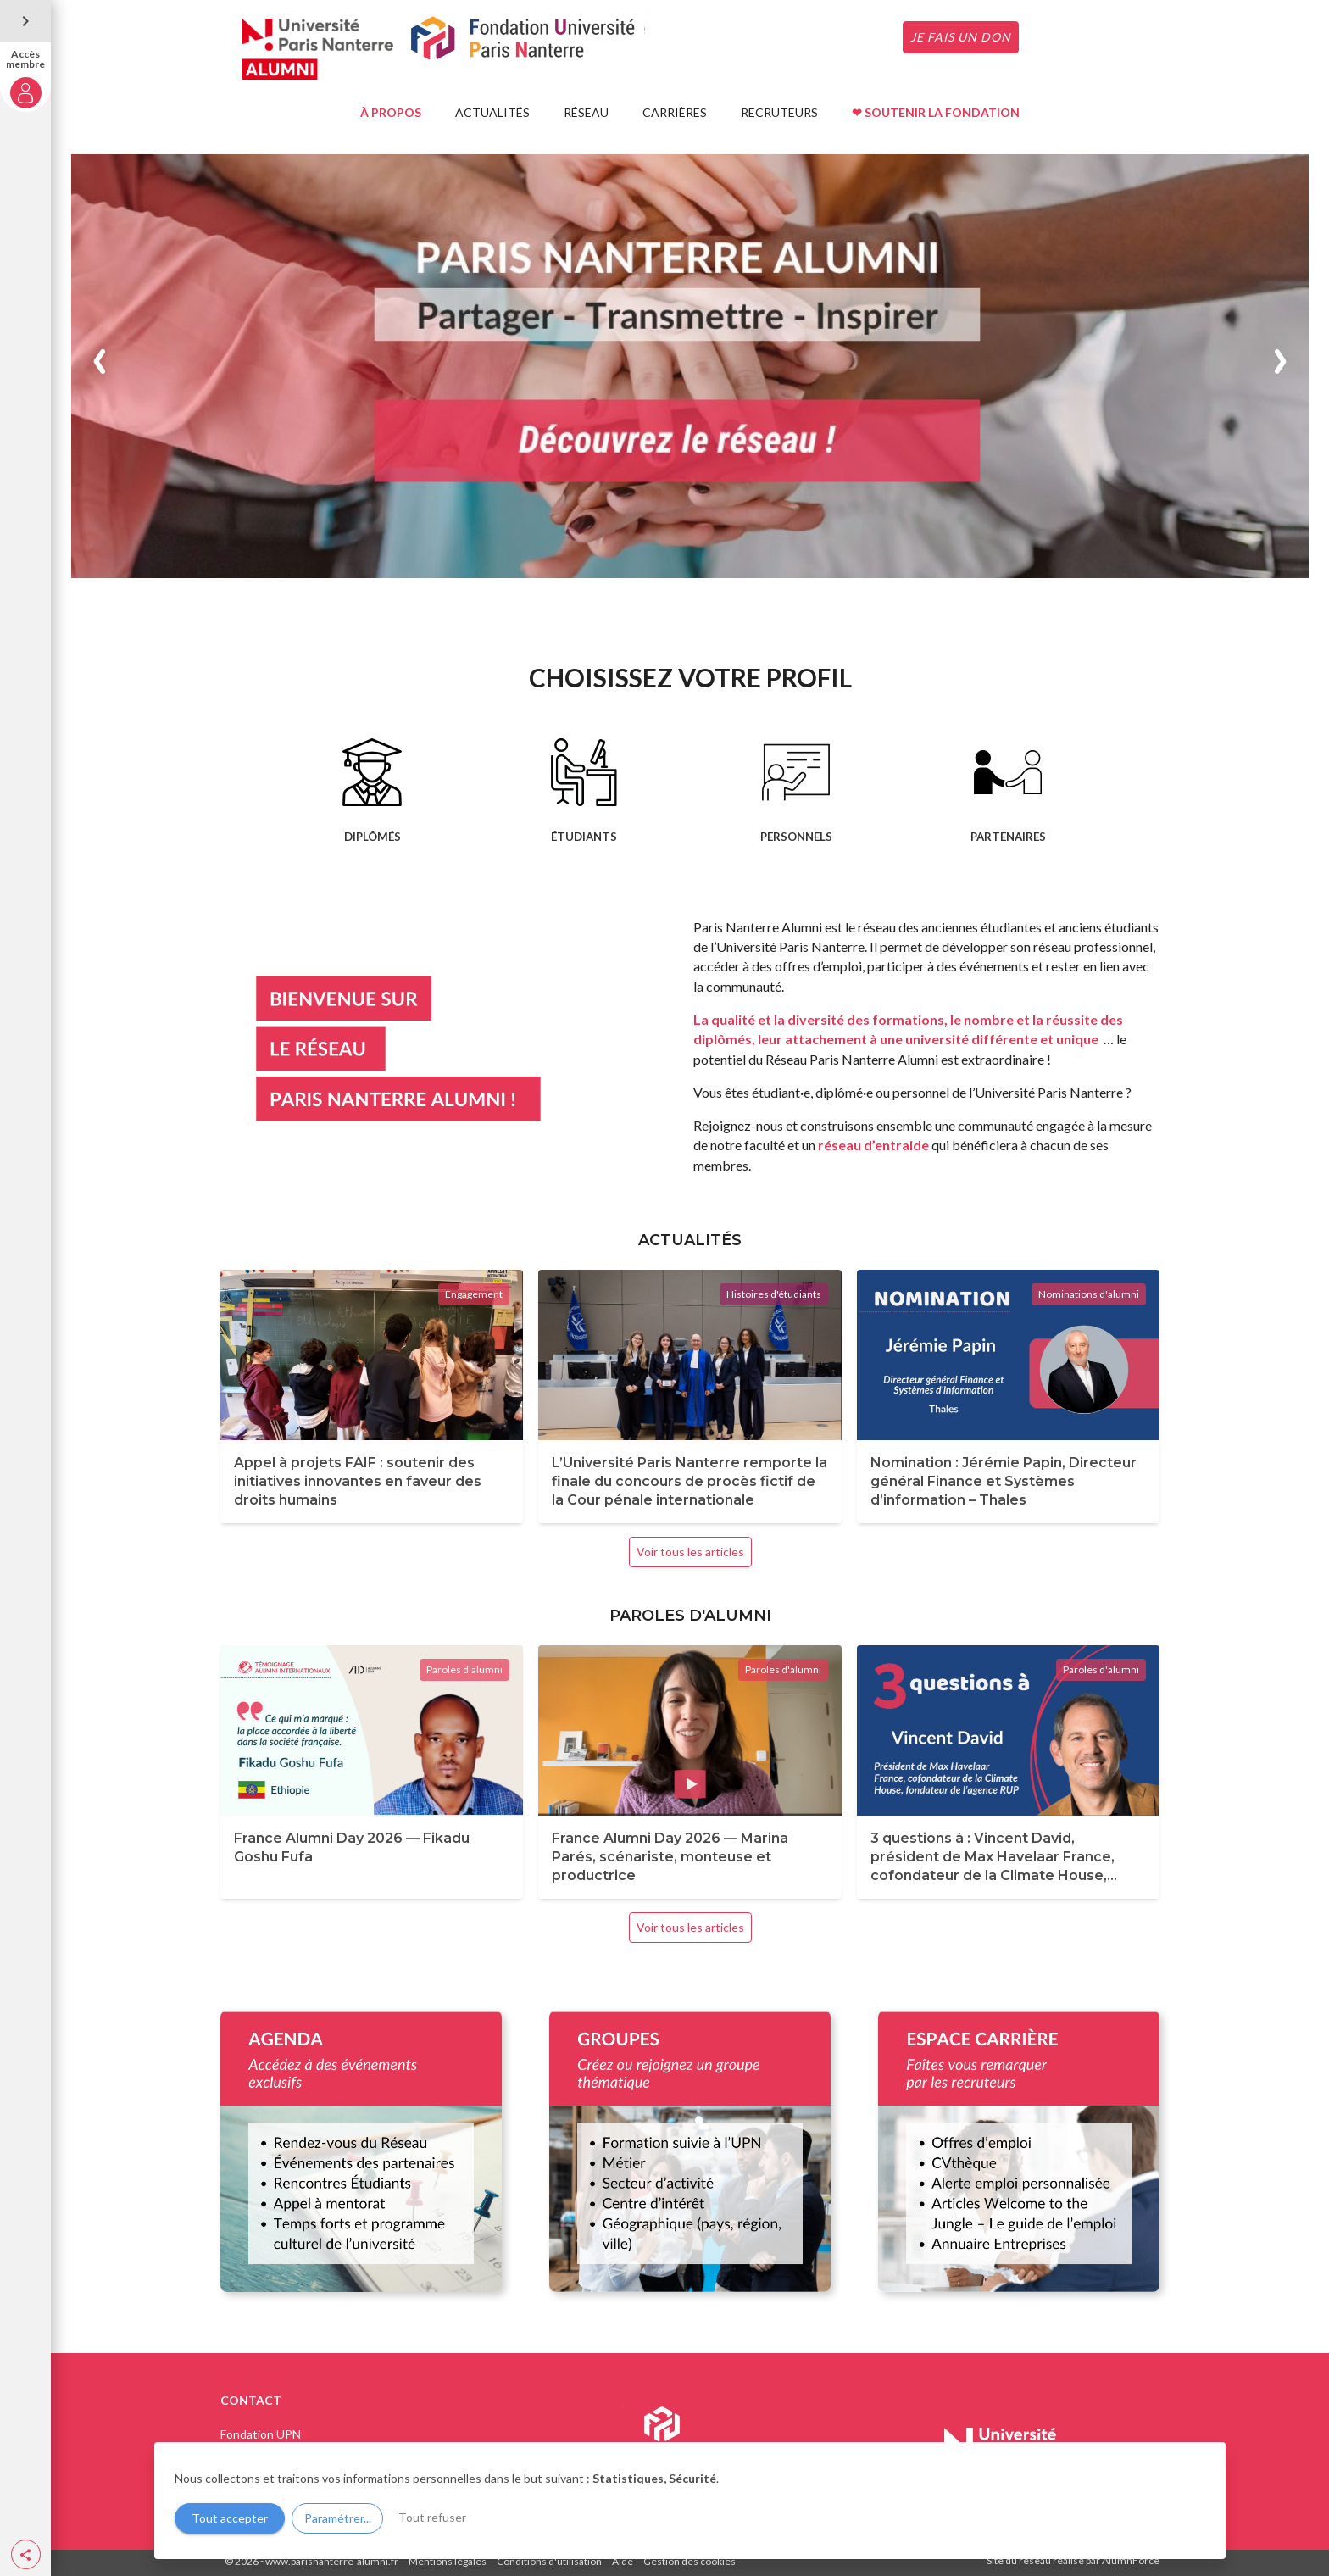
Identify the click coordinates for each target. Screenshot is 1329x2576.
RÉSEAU (586, 112)
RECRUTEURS (779, 112)
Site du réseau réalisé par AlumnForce (1073, 2560)
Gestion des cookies (689, 2561)
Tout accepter (230, 2518)
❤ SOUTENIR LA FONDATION (936, 112)
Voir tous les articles (690, 1551)
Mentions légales (448, 2561)
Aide (622, 2561)
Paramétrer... (337, 2518)
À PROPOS (390, 112)
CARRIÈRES (674, 112)
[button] (26, 2554)
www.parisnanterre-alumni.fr (331, 2561)
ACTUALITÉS (492, 112)
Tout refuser (432, 2517)
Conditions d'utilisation (549, 2561)
